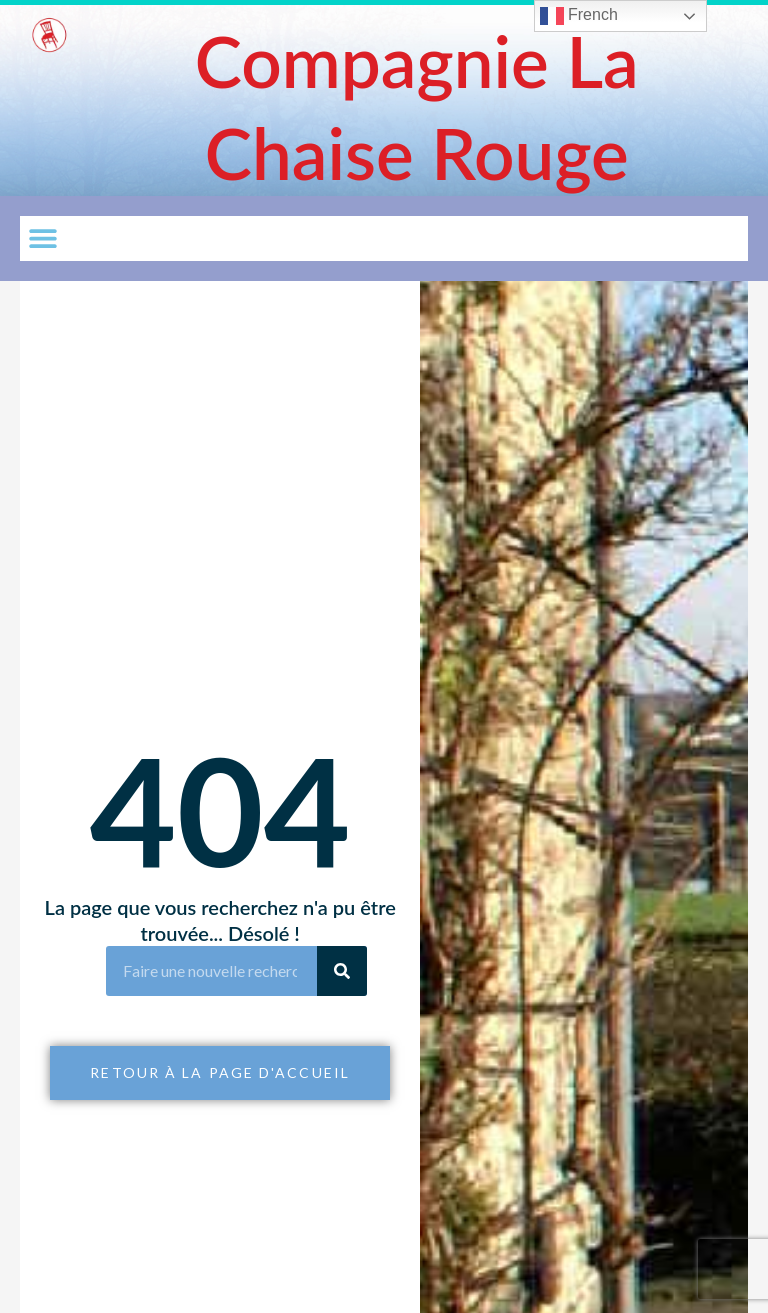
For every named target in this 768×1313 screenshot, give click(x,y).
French (579, 16)
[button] (42, 238)
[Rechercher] (342, 971)
